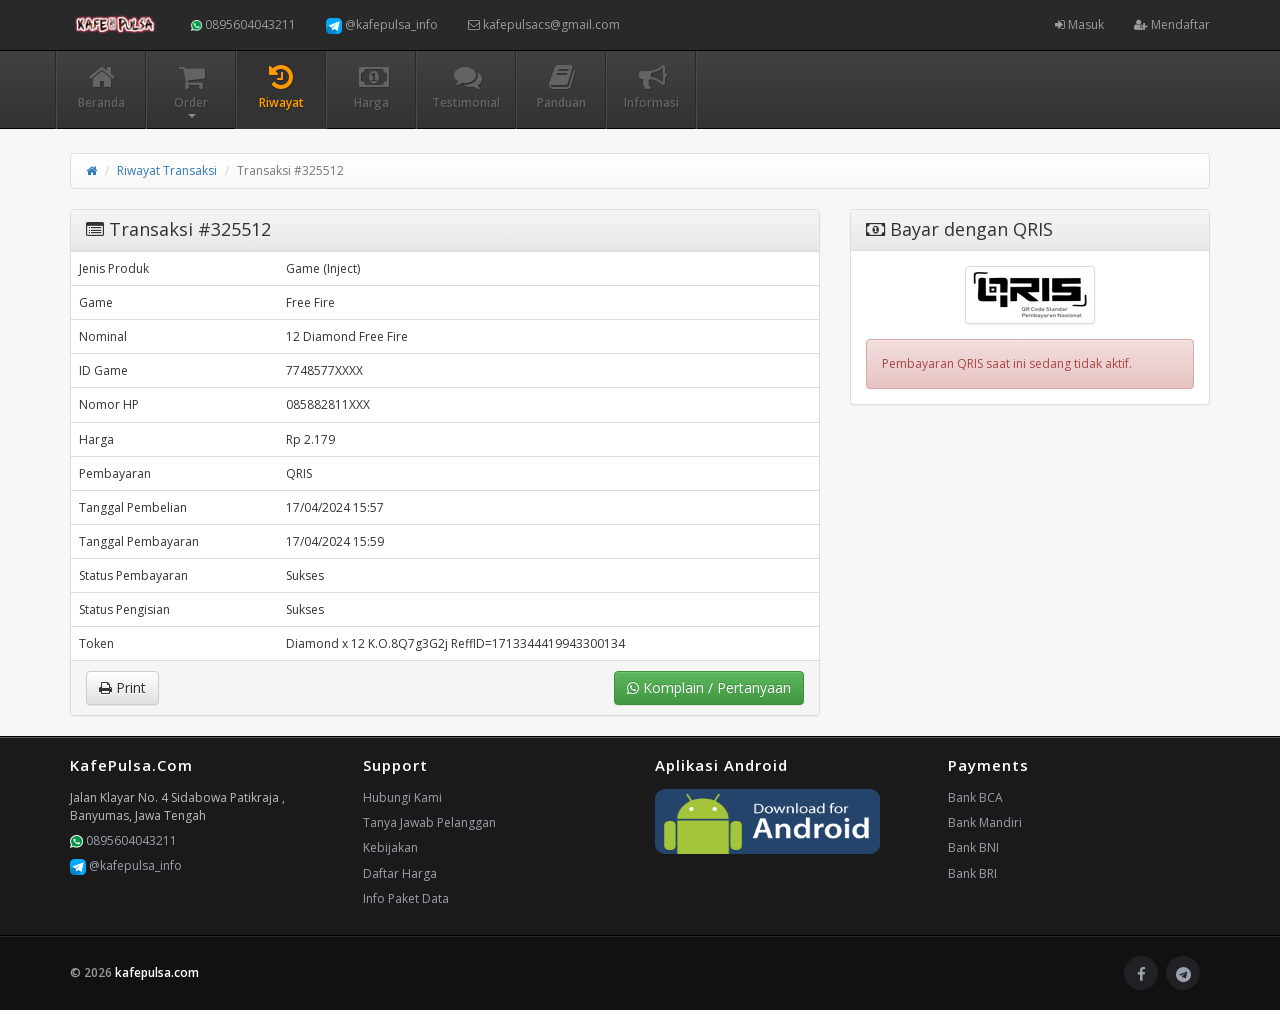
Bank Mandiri (985, 822)
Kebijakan (390, 847)
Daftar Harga (400, 873)
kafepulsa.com (157, 972)
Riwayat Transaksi (167, 170)
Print (122, 687)
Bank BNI (973, 847)
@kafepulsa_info (382, 25)
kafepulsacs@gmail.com (544, 24)
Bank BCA (975, 797)
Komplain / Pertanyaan (709, 687)
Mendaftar (1172, 24)
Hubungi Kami (402, 797)
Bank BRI (972, 873)
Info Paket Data (406, 898)
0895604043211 (243, 24)
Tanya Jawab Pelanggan (429, 822)
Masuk (1079, 24)
